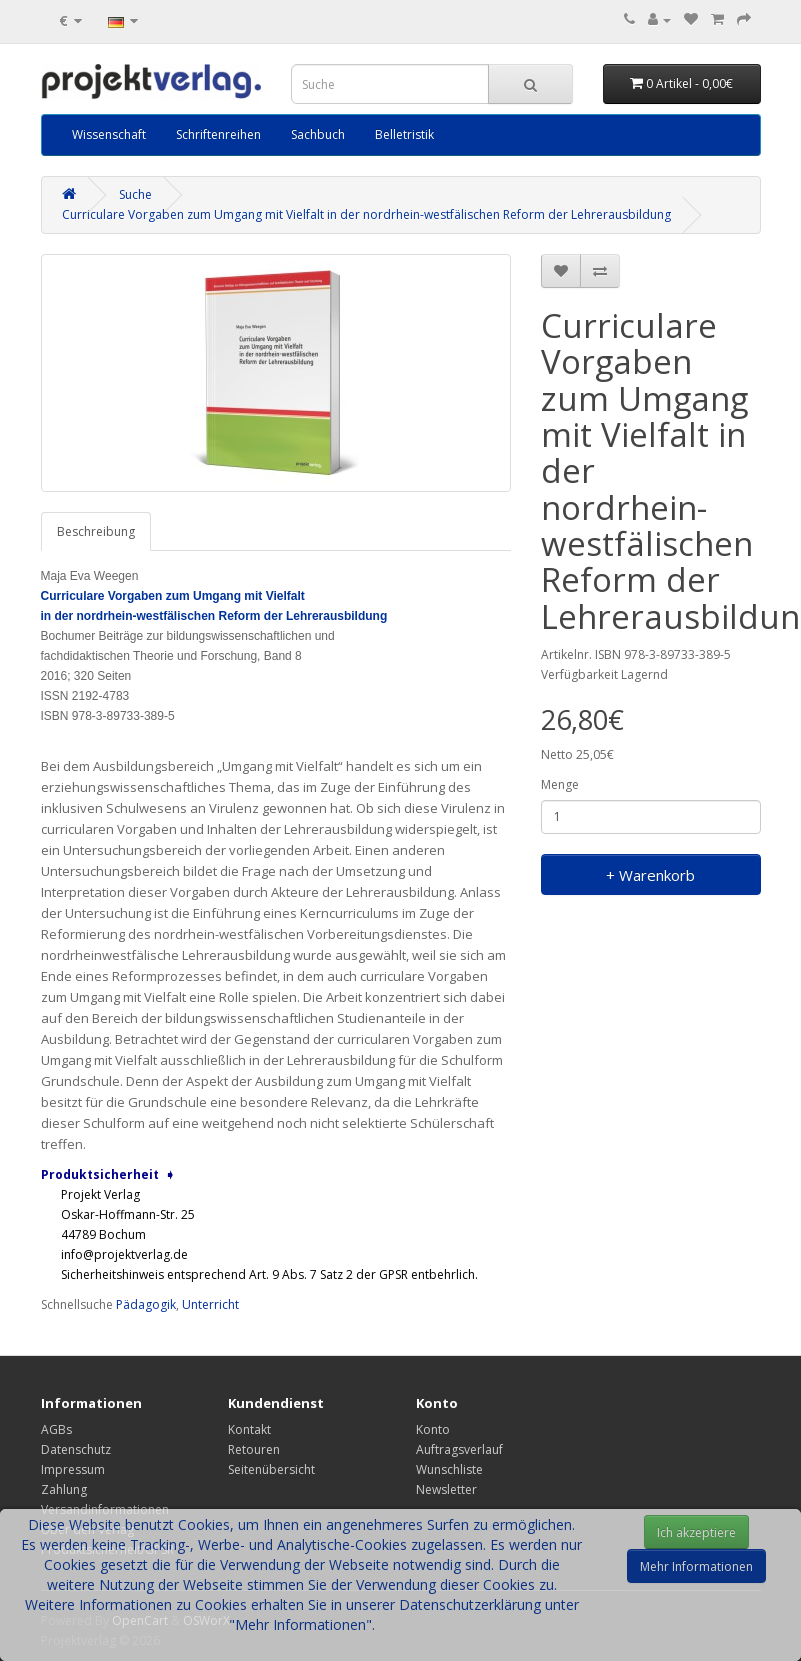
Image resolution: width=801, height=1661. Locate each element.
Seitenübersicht (271, 1469)
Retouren (254, 1449)
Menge (560, 784)
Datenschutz (76, 1449)
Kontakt (249, 1429)
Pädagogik (146, 1304)
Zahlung (64, 1489)
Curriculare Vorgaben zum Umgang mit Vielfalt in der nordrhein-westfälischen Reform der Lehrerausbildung (366, 214)
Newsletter (446, 1489)
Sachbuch (318, 134)
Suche (135, 194)
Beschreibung (96, 531)
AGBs (56, 1429)
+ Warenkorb (650, 875)
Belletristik (404, 134)
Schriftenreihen (218, 134)
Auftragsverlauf (459, 1449)
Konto (433, 1429)
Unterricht (210, 1304)
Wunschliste (449, 1469)
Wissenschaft (109, 134)
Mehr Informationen (696, 1566)
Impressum (73, 1469)
